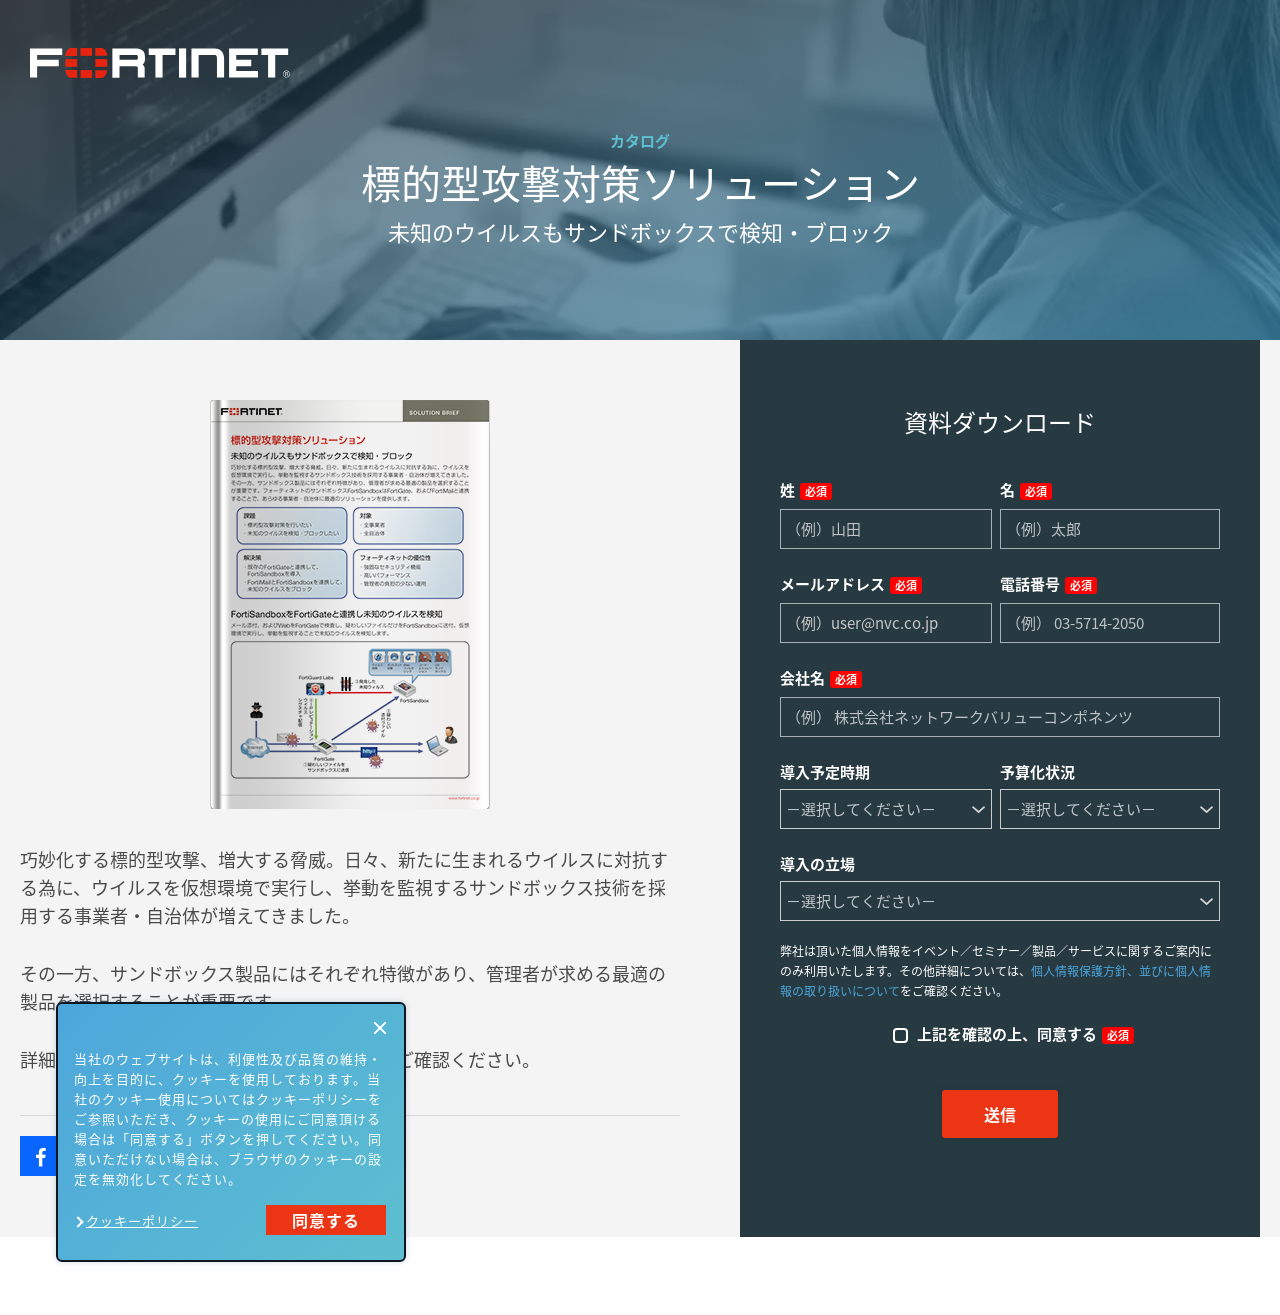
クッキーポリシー (142, 1220)
